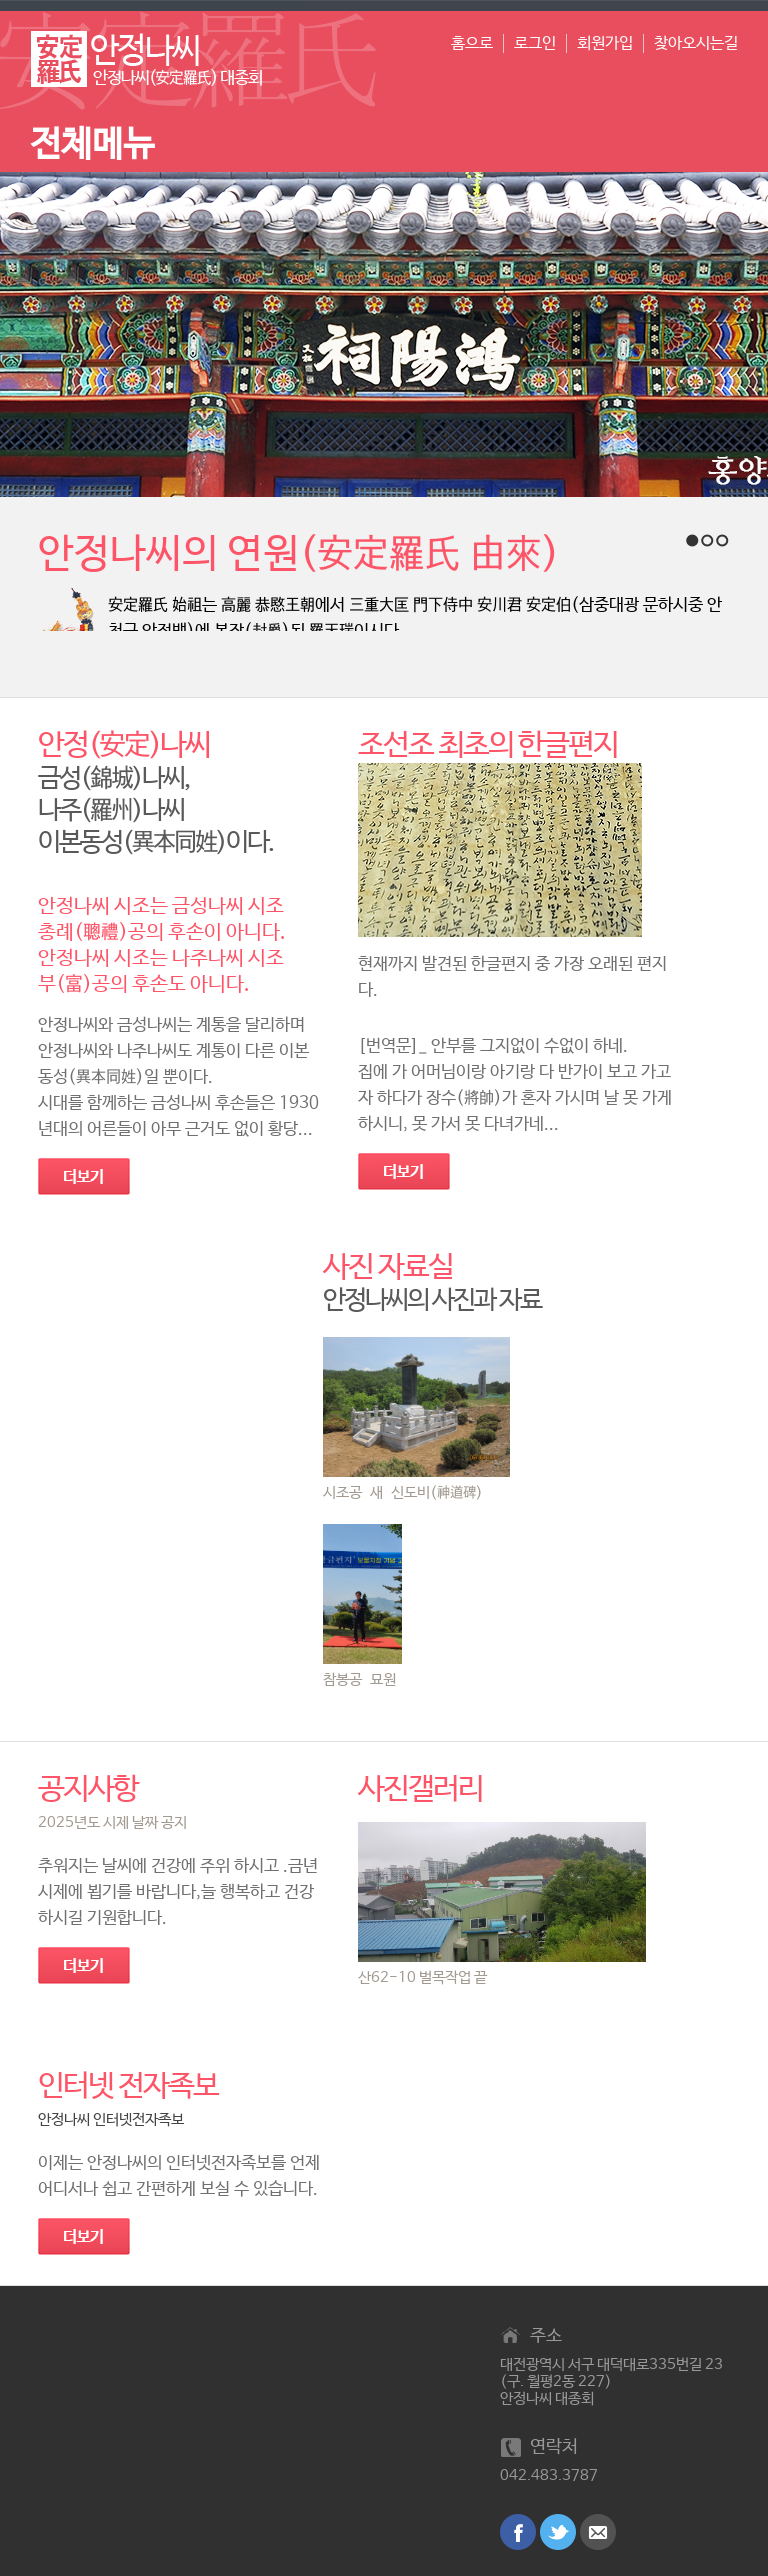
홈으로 (472, 43)
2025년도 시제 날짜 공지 (112, 1822)
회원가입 (605, 43)
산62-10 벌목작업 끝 (422, 1977)
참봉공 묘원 (359, 1679)
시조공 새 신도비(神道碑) (403, 1492)
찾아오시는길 (696, 43)
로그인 (535, 43)
